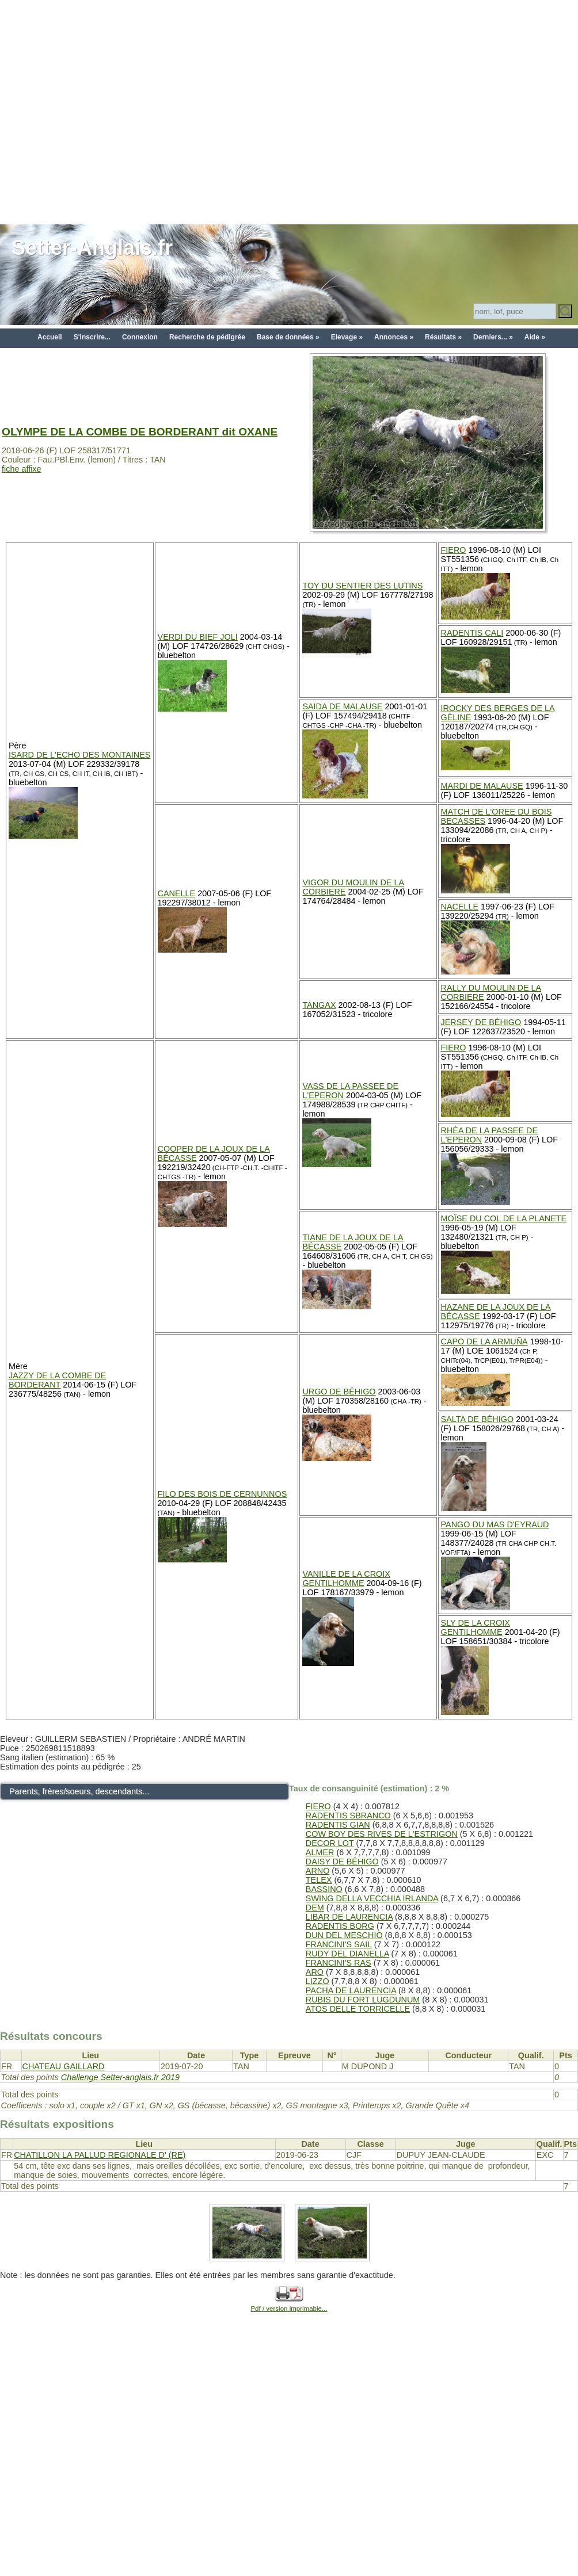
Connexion (140, 337)
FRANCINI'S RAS (338, 1962)
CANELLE (177, 893)
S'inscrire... (92, 337)
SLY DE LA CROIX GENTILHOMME (475, 1627)
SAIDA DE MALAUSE (342, 706)
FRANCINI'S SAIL (339, 1944)
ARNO (318, 1870)
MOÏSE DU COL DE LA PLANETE (504, 1218)
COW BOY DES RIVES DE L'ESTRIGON (382, 1834)
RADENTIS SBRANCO (348, 1815)
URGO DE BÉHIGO (338, 1391)
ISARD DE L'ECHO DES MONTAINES (79, 754)
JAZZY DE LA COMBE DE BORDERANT (57, 1380)
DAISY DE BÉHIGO (342, 1861)
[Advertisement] (111, 111)
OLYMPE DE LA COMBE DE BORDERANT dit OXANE (139, 432)
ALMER (320, 1852)
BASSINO (324, 1889)
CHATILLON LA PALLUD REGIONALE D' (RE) (99, 2155)
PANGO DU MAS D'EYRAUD (495, 1524)
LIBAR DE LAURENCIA (349, 1916)
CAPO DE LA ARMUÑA (484, 1341)
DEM (315, 1907)
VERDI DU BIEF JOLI (198, 636)
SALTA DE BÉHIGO (477, 1419)
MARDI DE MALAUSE (482, 785)
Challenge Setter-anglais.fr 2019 (120, 2077)
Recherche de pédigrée (207, 337)
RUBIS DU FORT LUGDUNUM (363, 1999)
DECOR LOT (330, 1843)
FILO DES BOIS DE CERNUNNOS (222, 1494)
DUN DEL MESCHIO (344, 1935)
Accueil (49, 337)
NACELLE (460, 906)
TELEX (319, 1880)
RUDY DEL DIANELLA (347, 1953)
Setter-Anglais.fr (92, 247)
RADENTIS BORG (340, 1926)
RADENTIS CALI (472, 632)
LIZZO (317, 1981)
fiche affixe (21, 468)
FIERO (453, 550)
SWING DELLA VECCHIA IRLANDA (372, 1898)
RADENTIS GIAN (338, 1824)
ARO (315, 1972)
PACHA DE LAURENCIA (351, 1990)
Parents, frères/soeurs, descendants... (79, 1791)
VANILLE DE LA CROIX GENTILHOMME (346, 1578)
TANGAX (319, 1005)
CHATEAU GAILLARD (63, 2066)
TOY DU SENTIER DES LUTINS (362, 585)
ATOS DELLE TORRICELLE (358, 2008)
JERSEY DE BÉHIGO (481, 1022)
